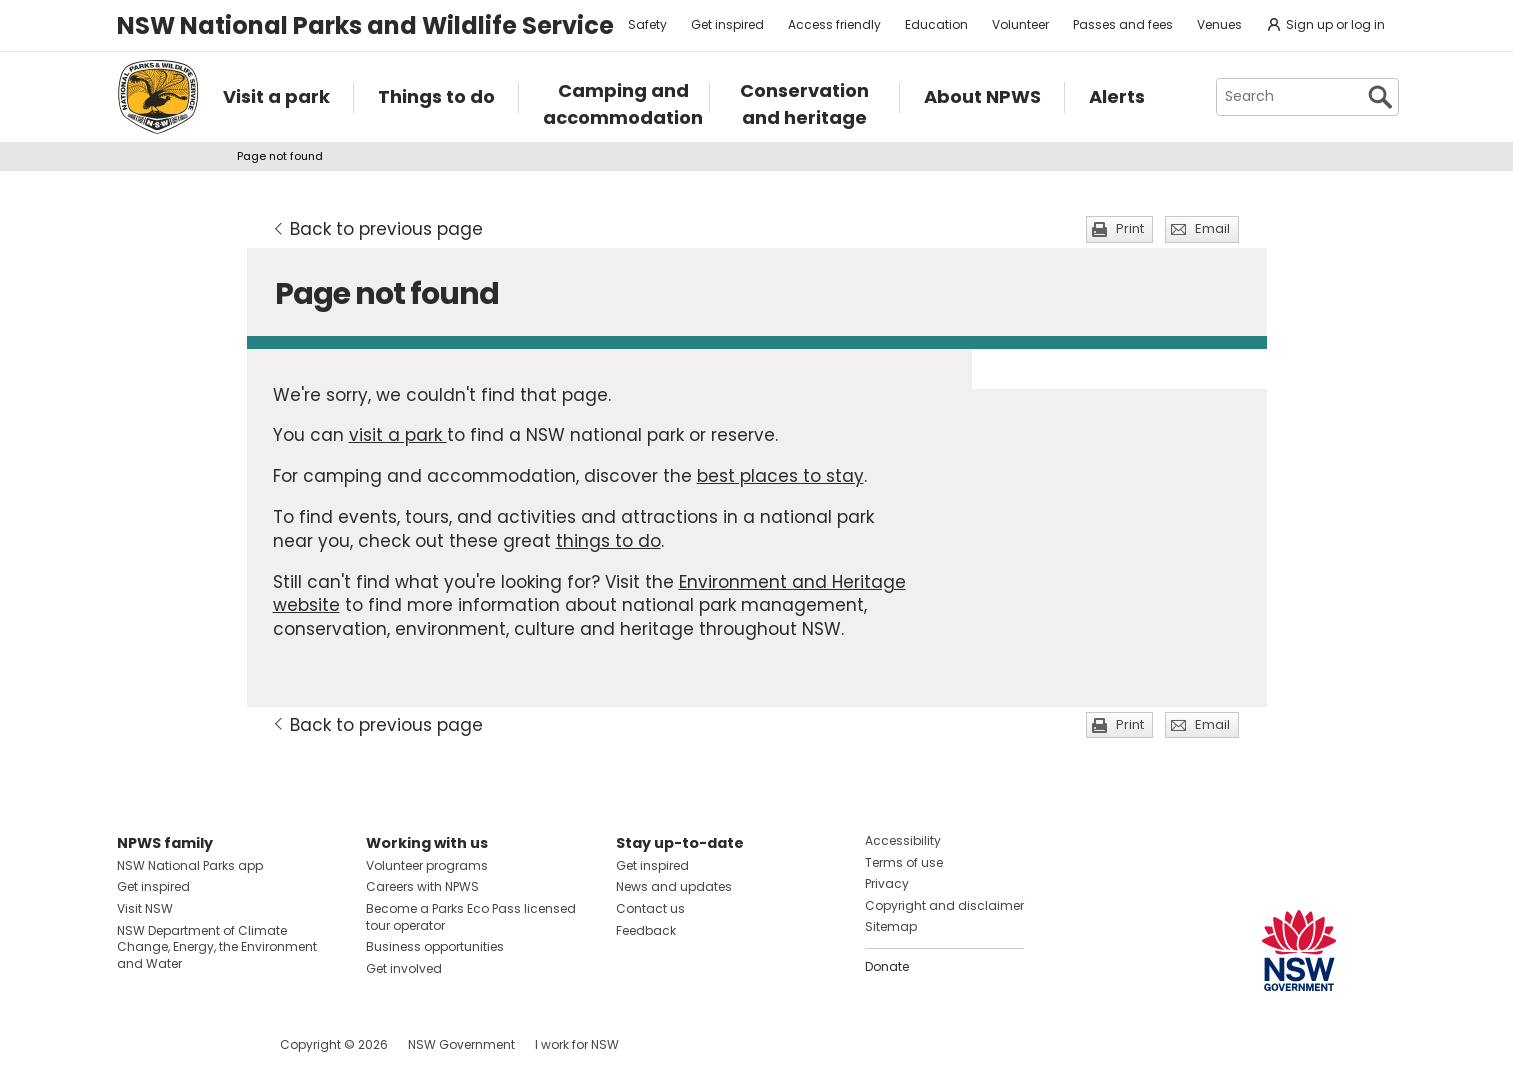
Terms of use (904, 862)
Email (1212, 228)
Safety (647, 24)
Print (1130, 228)
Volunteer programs (427, 865)
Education (936, 24)
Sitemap (891, 926)
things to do (608, 541)
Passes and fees (1123, 24)
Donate (887, 966)
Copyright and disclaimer (944, 905)
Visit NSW (145, 908)
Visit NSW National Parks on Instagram (178, 1044)
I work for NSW (577, 1044)
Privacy (887, 883)
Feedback (646, 930)
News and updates (674, 886)
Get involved (404, 968)
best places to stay (780, 476)
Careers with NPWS (422, 886)
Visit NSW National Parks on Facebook (135, 1044)
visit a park (398, 435)
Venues (1219, 24)
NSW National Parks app (190, 865)
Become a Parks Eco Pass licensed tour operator (471, 917)
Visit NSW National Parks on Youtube (221, 1044)
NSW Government (461, 1044)
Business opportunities (435, 946)
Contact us (650, 908)
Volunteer (1020, 24)
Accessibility (903, 840)
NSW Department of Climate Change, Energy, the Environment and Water (217, 947)
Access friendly (834, 24)
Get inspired (727, 24)
